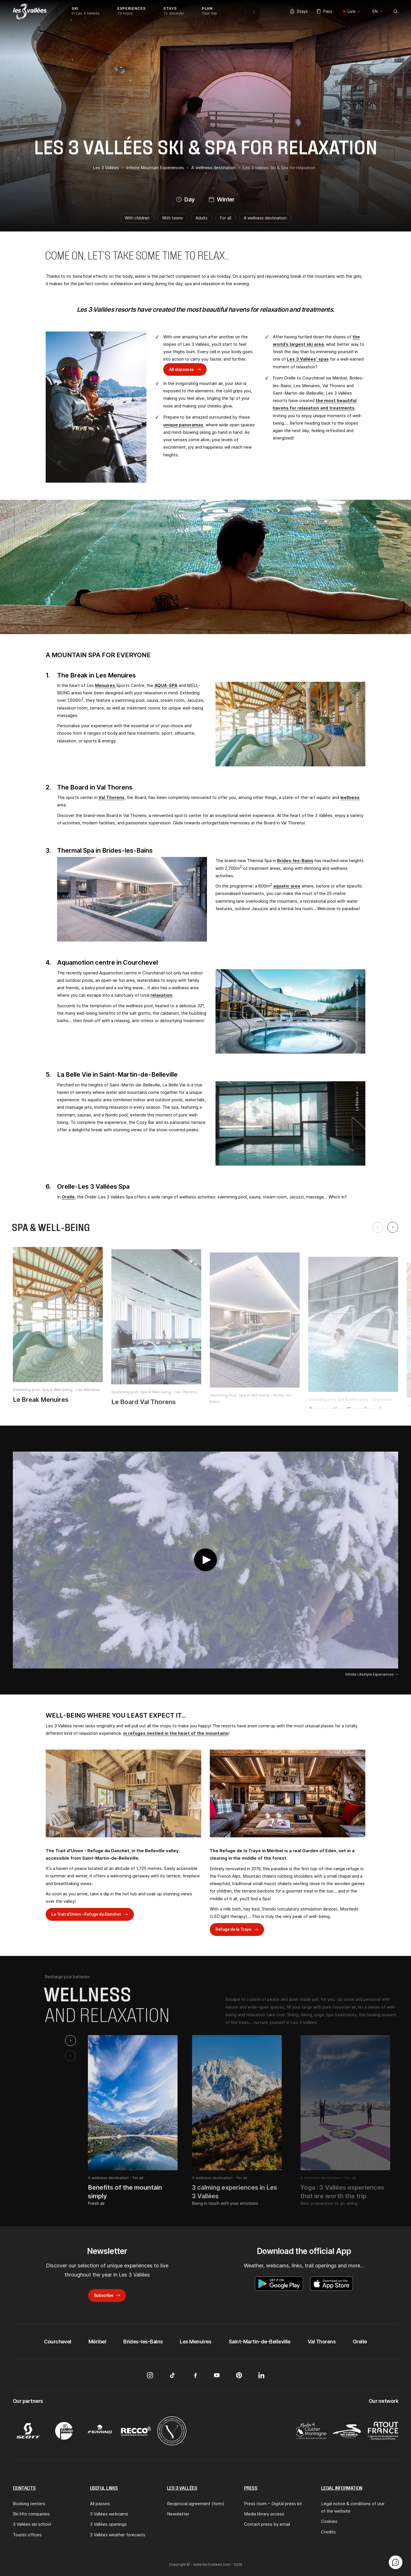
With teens (172, 217)
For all (225, 217)
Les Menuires (195, 2342)
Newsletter (178, 2514)
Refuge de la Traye (233, 1929)
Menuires (105, 685)
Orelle (68, 1197)
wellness (350, 797)
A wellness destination (265, 217)
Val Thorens (111, 797)
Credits (328, 2532)
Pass (324, 11)
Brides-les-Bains (295, 860)
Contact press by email (267, 2524)
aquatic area (286, 886)
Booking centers (29, 2503)
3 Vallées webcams (109, 2514)
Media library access (264, 2514)
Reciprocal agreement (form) (195, 2503)
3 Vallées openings (108, 2524)
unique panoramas (183, 424)
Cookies (329, 2521)
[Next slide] (392, 1227)
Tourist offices (27, 2534)
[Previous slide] (377, 1227)
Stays (299, 11)
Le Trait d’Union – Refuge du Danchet (86, 1914)
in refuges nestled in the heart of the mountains (175, 1733)
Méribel (97, 2342)
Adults (201, 217)
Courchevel (57, 2342)
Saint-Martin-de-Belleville (260, 2342)
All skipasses (181, 369)
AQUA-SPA (166, 685)
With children (137, 217)
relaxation (161, 995)
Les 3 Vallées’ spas (308, 359)
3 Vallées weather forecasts (117, 2534)
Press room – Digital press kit (273, 2503)
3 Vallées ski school (32, 2524)
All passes (100, 2503)
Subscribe (103, 2295)
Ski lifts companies (31, 2514)
